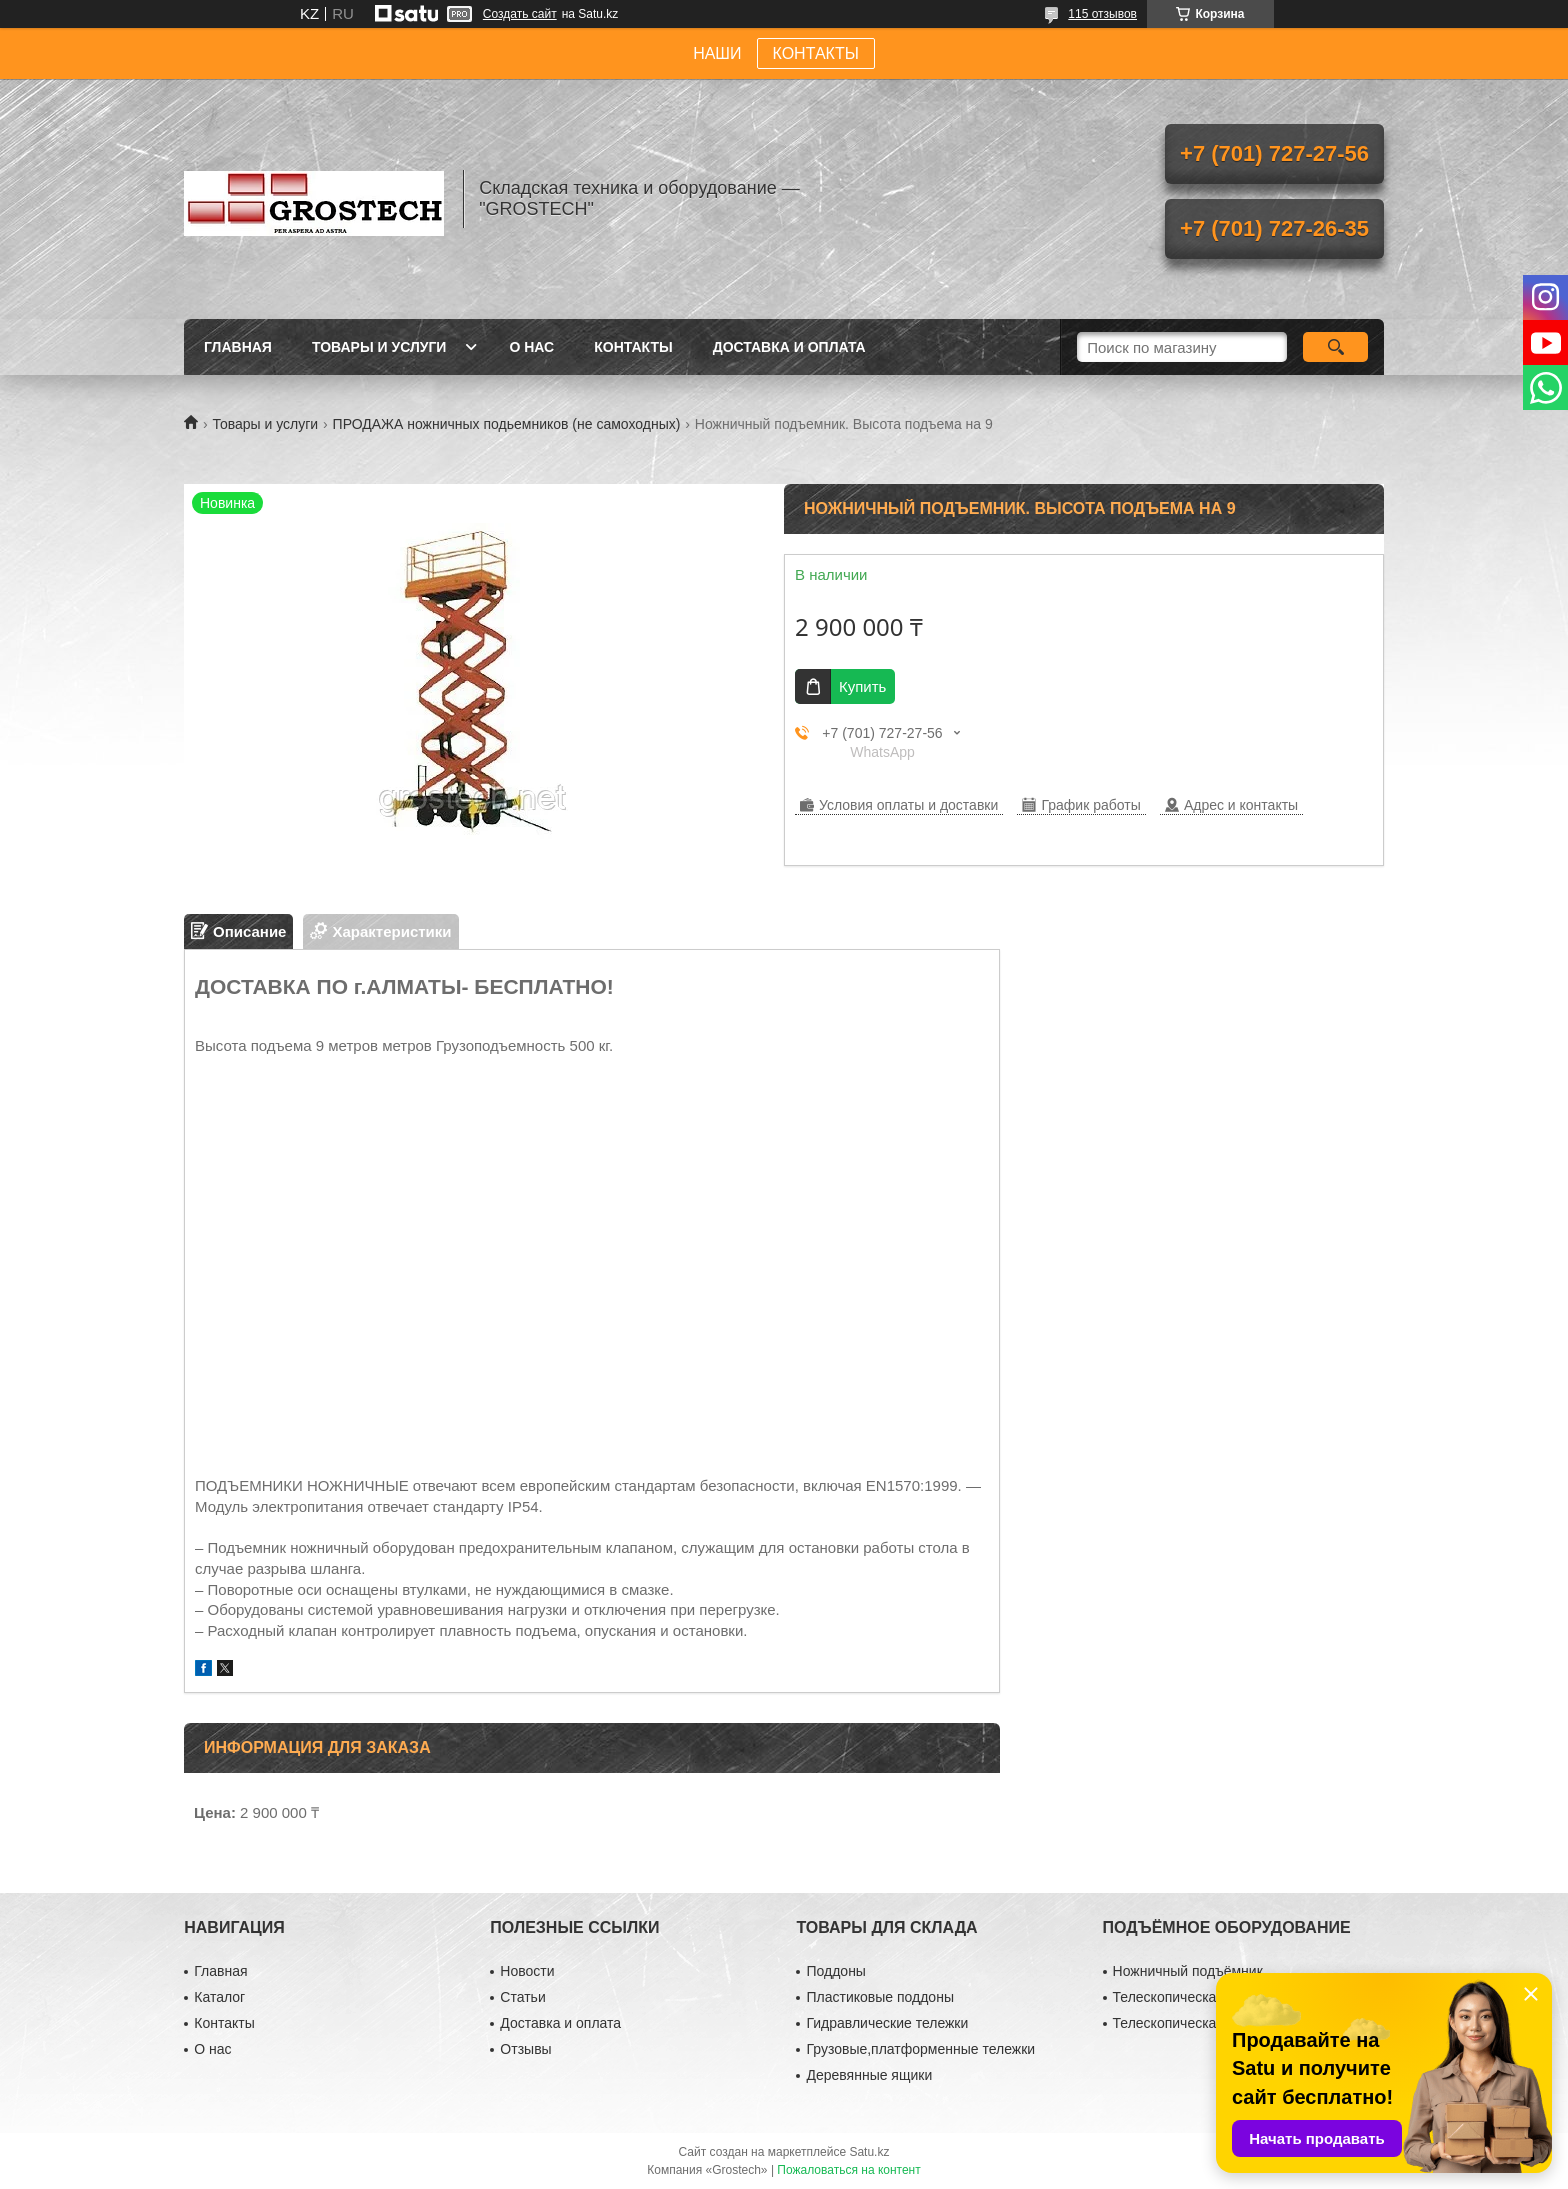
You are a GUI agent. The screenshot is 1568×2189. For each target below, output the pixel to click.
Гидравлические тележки (887, 2023)
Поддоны (835, 1971)
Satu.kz (869, 2152)
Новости (527, 1971)
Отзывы (525, 2049)
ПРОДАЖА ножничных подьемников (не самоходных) (507, 424)
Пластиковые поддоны (879, 1997)
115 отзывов (1102, 14)
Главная (238, 347)
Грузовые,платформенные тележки (920, 2049)
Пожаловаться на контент (848, 2170)
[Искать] (1335, 347)
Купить (862, 686)
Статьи (522, 1997)
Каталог (219, 1997)
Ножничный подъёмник (1188, 1971)
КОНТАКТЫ (816, 53)
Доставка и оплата (789, 347)
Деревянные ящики (869, 2075)
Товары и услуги (379, 347)
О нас (531, 347)
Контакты (633, 347)
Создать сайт (520, 14)
